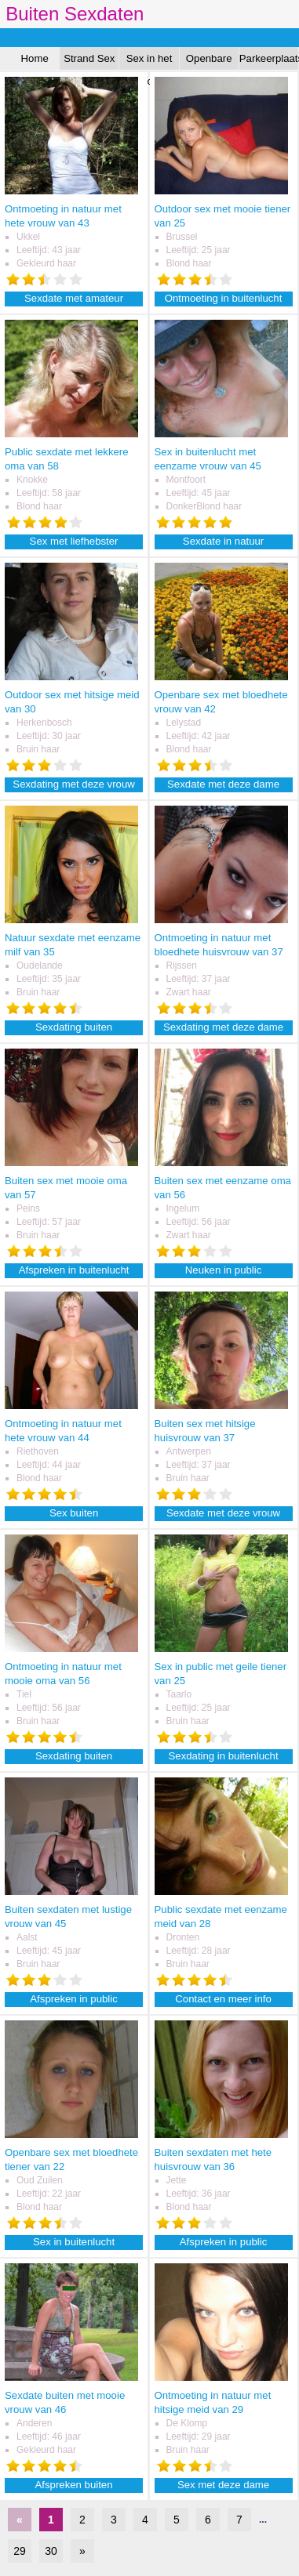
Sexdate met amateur (73, 298)
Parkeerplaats (269, 58)
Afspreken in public (73, 1999)
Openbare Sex (209, 61)
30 (51, 2551)
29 (19, 2551)
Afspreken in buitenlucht (74, 1270)
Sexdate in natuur (223, 541)
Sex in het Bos (149, 61)
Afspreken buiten (74, 2485)
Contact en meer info (223, 1999)
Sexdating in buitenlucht (224, 1756)
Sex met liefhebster (74, 541)
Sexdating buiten (73, 1027)
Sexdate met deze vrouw (223, 1513)
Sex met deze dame (223, 2485)
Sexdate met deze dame (223, 784)
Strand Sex (89, 58)
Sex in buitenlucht (74, 2242)
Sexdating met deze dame (223, 1027)
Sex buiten (73, 1513)
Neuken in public (223, 1270)
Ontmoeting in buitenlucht (224, 298)
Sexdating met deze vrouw (73, 784)
